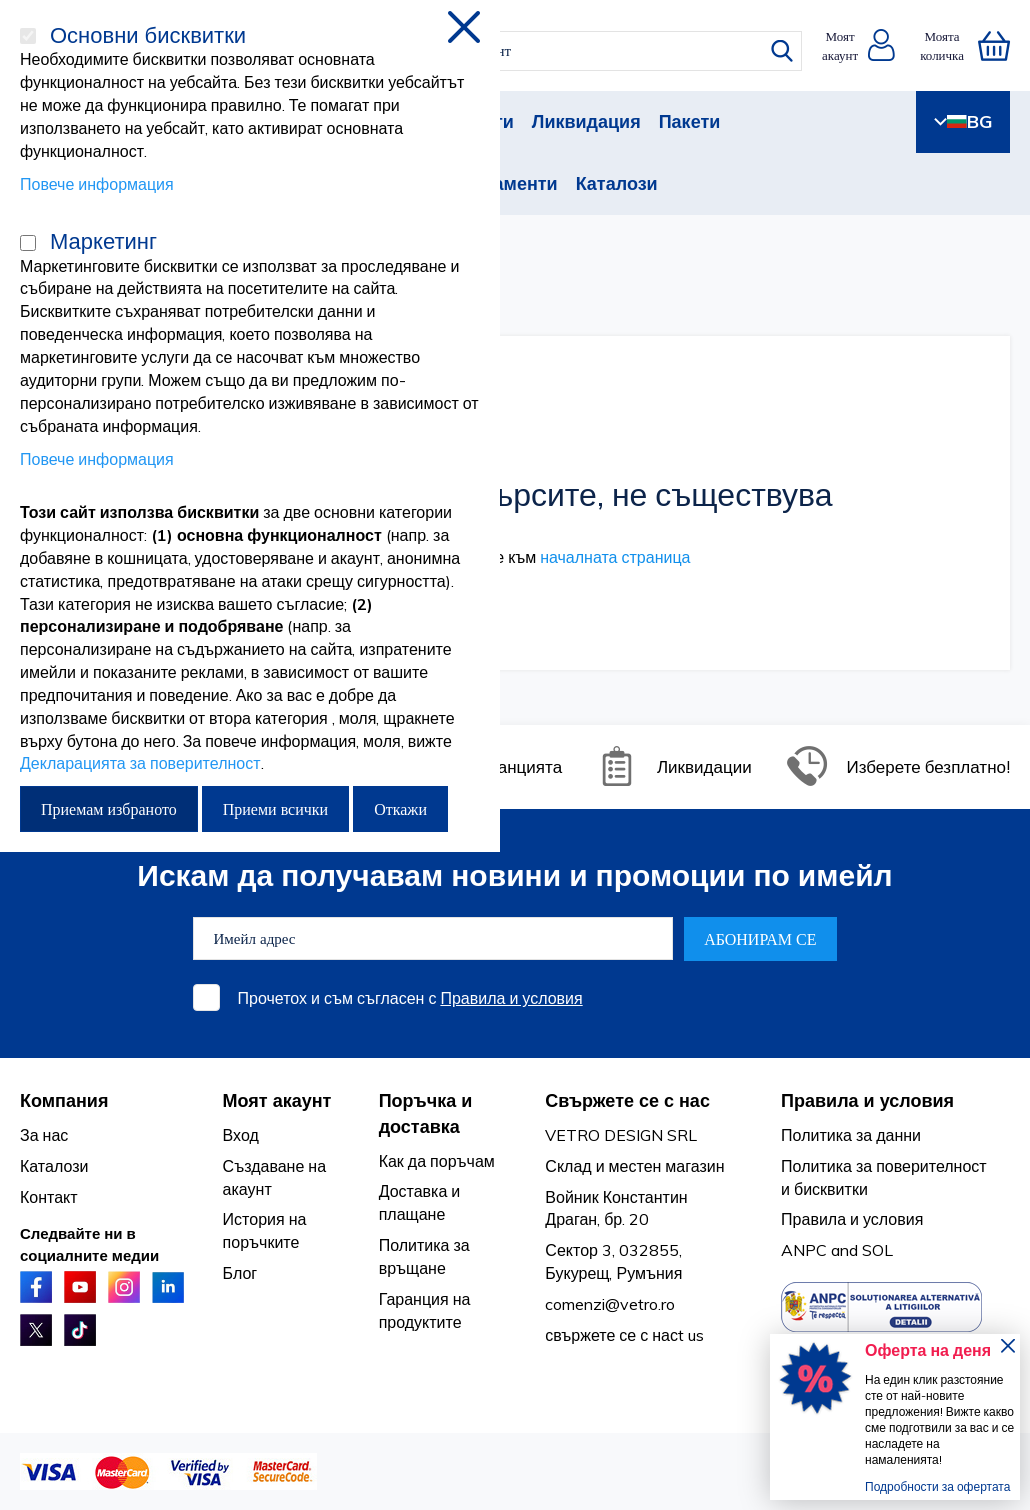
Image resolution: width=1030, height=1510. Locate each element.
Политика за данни (851, 1135)
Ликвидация (586, 121)
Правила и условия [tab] (867, 1100)
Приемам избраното (109, 809)
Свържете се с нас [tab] (627, 1100)
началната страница (615, 557)
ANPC (804, 1250)
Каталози (617, 183)
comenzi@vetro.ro (610, 1304)
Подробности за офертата (937, 1486)
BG (963, 121)
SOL (877, 1250)
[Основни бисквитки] (28, 36)
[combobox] (528, 51)
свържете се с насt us (624, 1335)
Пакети (690, 121)
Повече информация (97, 184)
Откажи (400, 809)
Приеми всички (275, 809)
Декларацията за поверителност (140, 763)
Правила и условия (511, 998)
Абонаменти (503, 183)
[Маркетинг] (28, 243)
